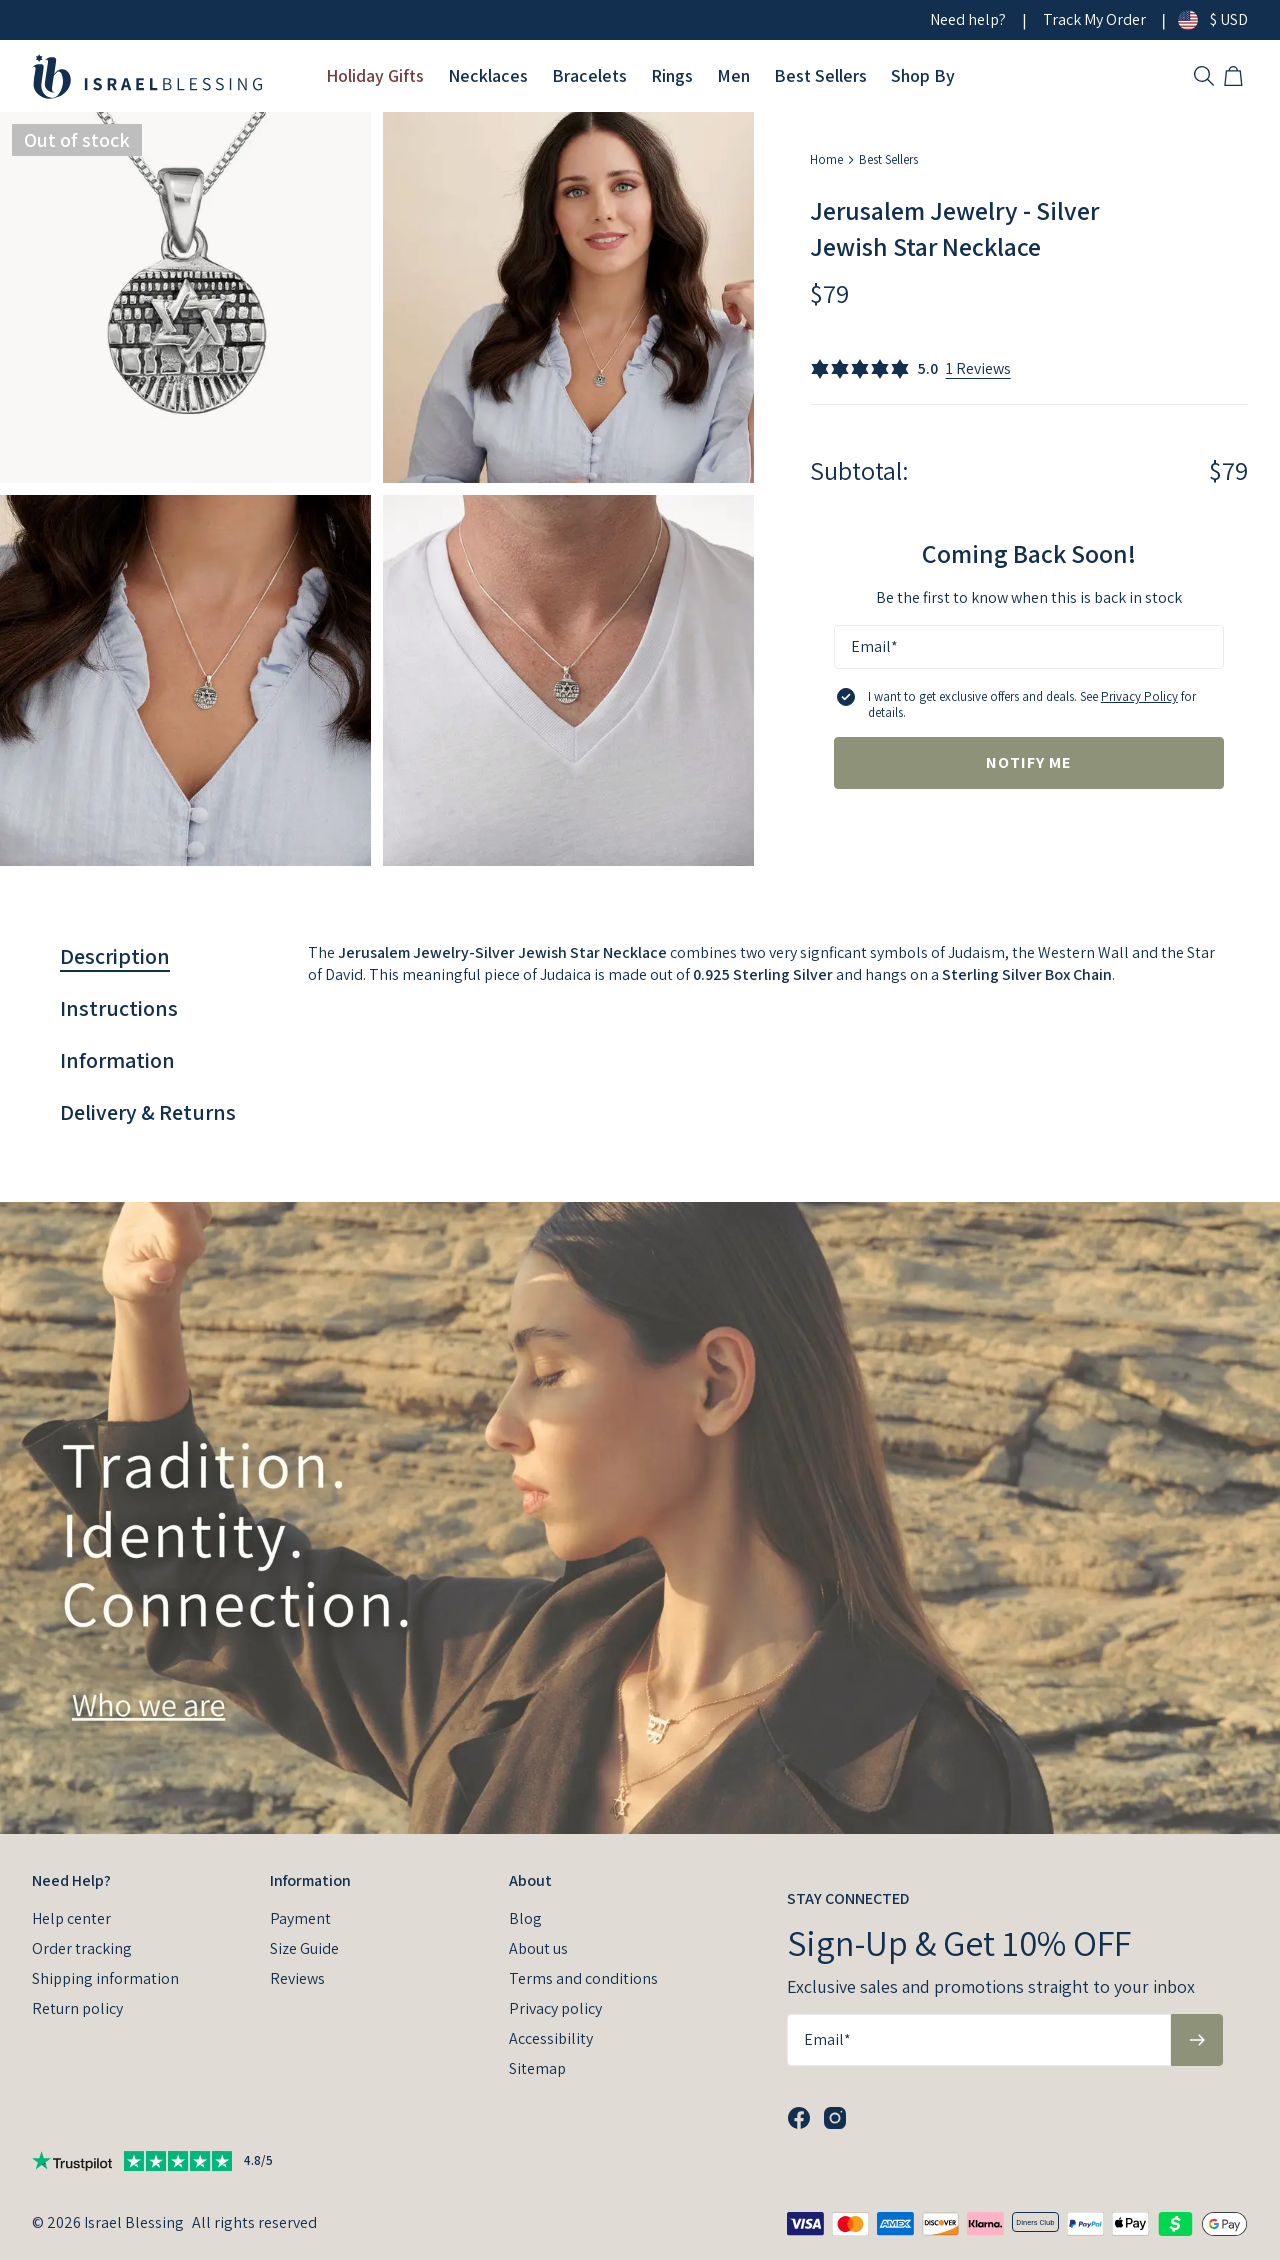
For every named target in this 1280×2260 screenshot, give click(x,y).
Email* (874, 646)
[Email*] (1029, 647)
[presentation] (640, 1518)
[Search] (1204, 76)
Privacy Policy (1139, 696)
